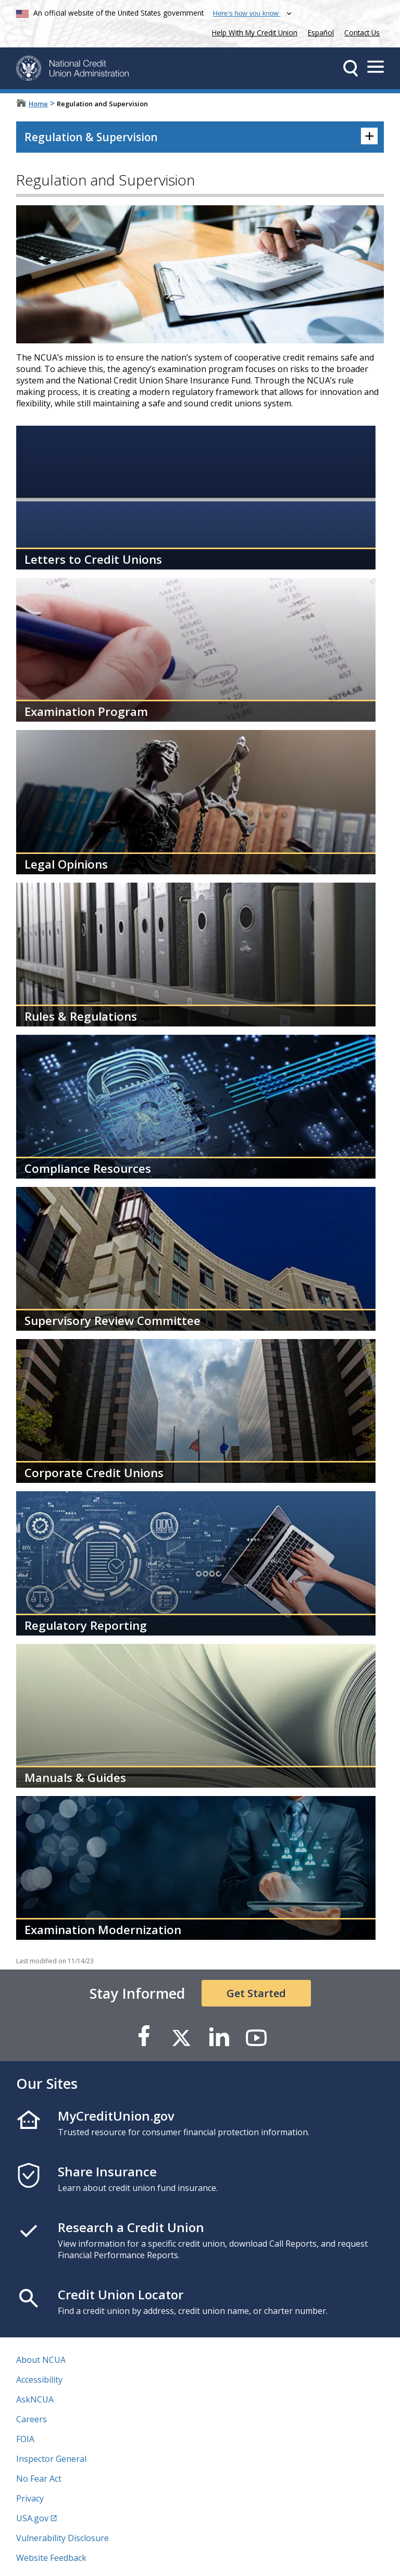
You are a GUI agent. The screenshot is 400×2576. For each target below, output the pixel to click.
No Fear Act (38, 2478)
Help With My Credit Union (252, 32)
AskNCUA (35, 2399)
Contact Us (362, 33)
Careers (31, 2419)
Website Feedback (51, 2557)
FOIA (25, 2439)
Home (38, 103)
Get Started (256, 1993)
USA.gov (32, 2518)
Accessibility (39, 2379)
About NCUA (41, 2360)
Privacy (30, 2498)
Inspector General (51, 2458)
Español (321, 33)
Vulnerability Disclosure (62, 2538)
